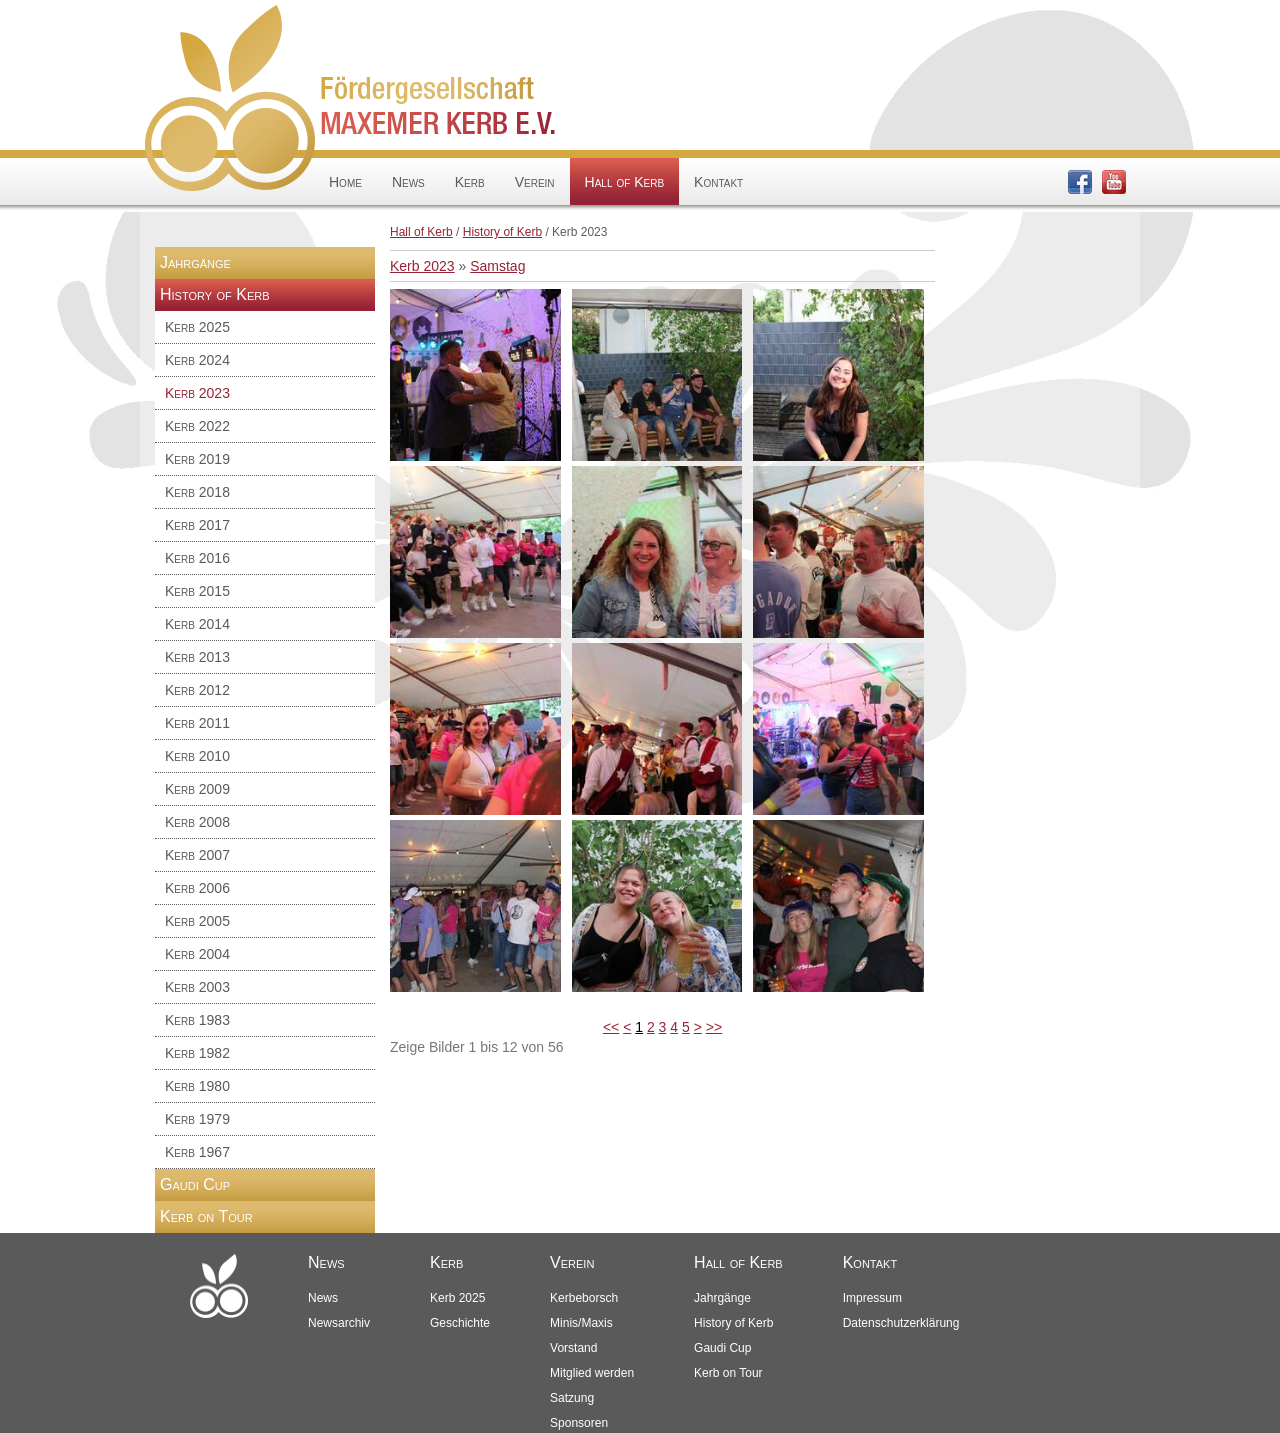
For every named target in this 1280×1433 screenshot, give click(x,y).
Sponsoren (579, 1423)
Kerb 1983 (197, 1020)
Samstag (497, 266)
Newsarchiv (339, 1323)
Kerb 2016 (197, 558)
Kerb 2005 (197, 921)
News (408, 182)
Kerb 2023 (197, 393)
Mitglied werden (592, 1373)
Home (345, 182)
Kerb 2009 (197, 789)
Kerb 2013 (197, 657)
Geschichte (460, 1323)
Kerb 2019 (197, 459)
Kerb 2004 (197, 954)
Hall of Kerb (624, 182)
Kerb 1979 (197, 1119)
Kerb (470, 182)
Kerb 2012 (197, 690)
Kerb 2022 (197, 426)
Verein (535, 182)
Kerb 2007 (197, 855)
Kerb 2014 (197, 624)
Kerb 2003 (197, 987)
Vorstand (573, 1348)
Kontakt (718, 182)
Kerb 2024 (197, 360)
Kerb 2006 (197, 888)
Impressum (872, 1298)
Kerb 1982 (197, 1053)
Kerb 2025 (197, 327)
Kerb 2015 (197, 591)
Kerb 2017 (197, 525)
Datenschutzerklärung (901, 1323)
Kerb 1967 (197, 1152)
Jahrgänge (195, 262)
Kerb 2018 (197, 492)
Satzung (572, 1398)
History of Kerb (502, 232)
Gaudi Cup (195, 1184)
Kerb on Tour (206, 1216)
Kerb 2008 (197, 822)
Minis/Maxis (581, 1323)
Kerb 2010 (197, 756)
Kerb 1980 (197, 1086)
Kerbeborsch (584, 1298)
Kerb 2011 (197, 723)
